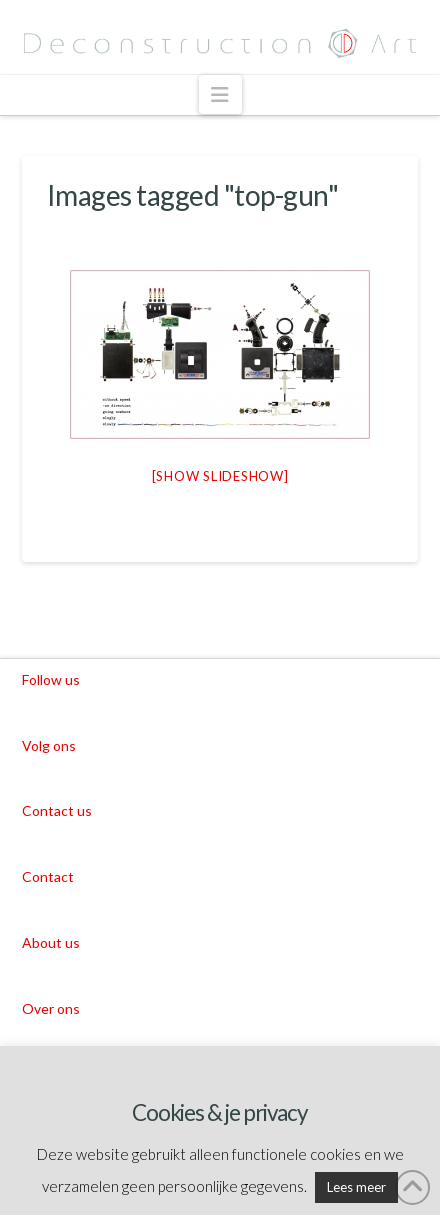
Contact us (57, 810)
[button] (220, 94)
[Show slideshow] (220, 476)
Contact (48, 876)
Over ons (51, 1008)
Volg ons (49, 745)
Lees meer (356, 1187)
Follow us (51, 679)
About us (51, 942)
